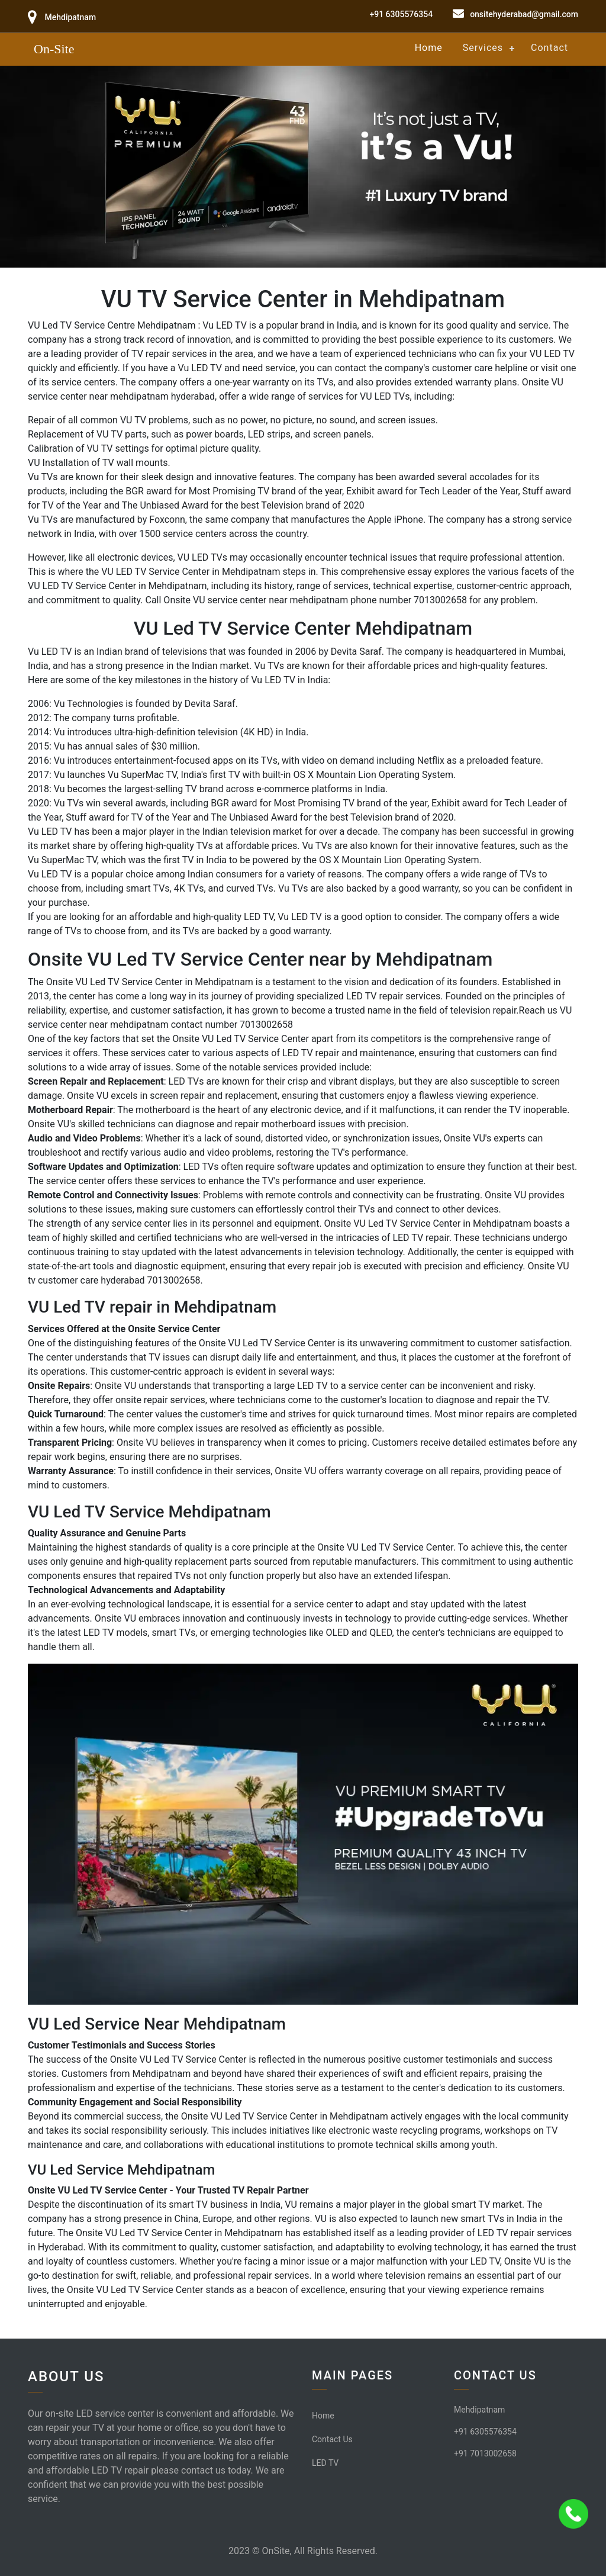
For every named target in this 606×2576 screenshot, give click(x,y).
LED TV (325, 2463)
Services (483, 47)
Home (429, 47)
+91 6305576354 (401, 14)
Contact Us (332, 2439)
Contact (549, 47)
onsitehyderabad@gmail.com (524, 14)
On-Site (54, 48)
